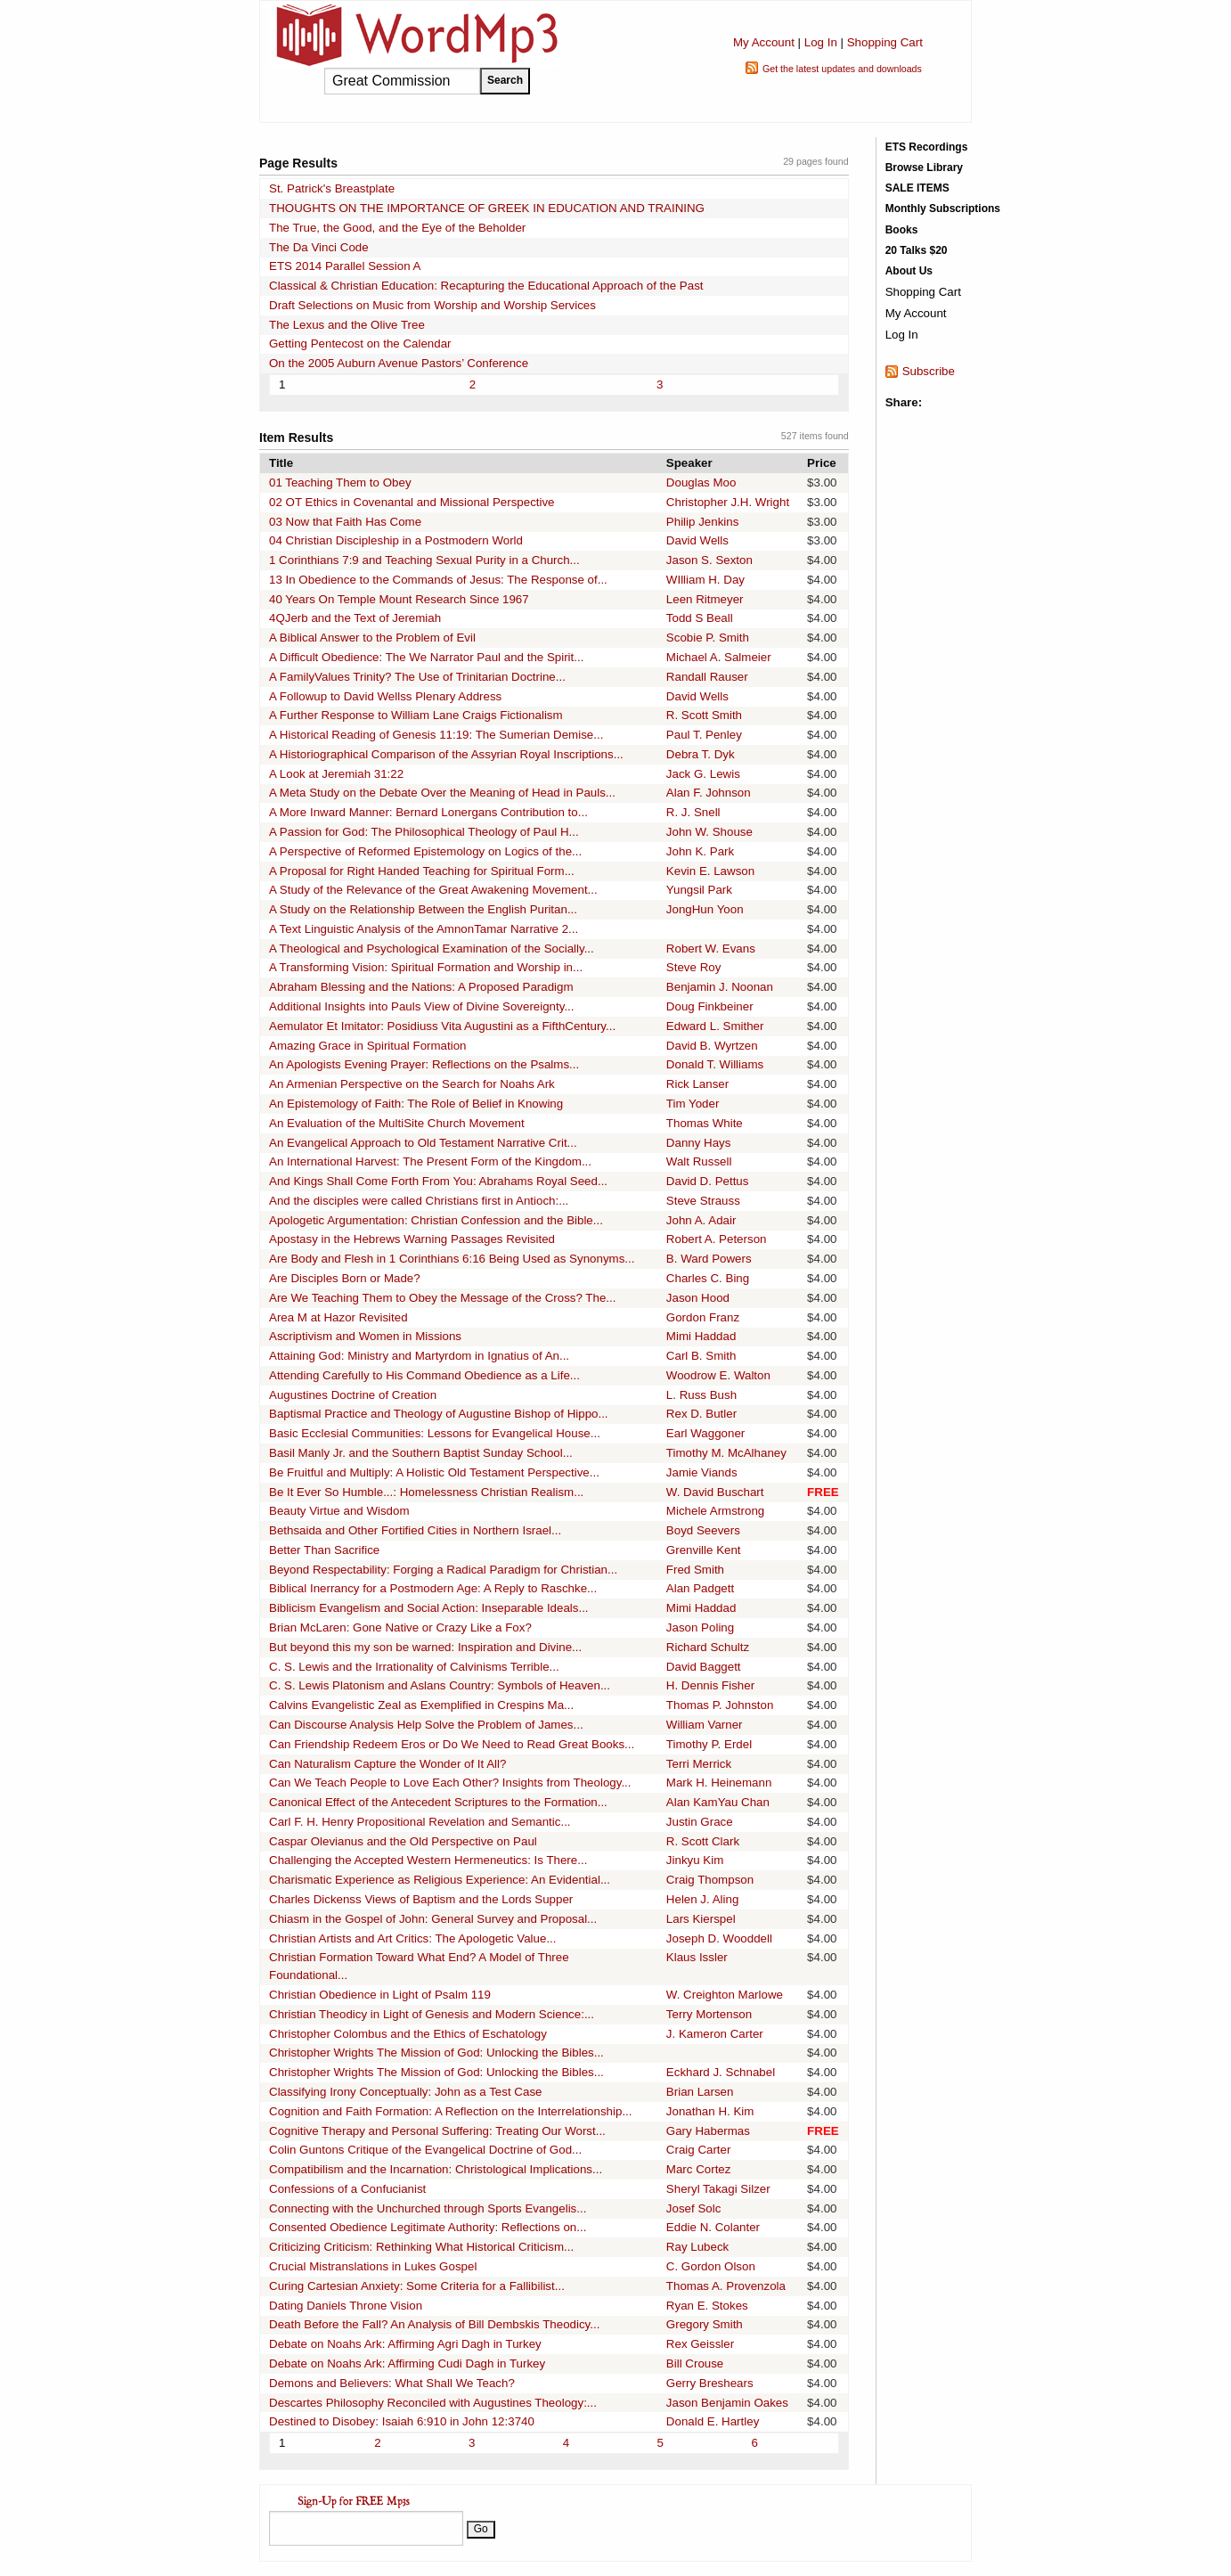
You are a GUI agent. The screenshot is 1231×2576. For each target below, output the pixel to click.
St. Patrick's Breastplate (332, 188)
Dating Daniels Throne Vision (345, 2305)
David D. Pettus (707, 1181)
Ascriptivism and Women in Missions (365, 1336)
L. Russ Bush (701, 1395)
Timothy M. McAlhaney (726, 1453)
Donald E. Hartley (712, 2421)
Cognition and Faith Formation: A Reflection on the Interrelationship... (450, 2111)
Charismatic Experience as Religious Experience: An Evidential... (439, 1879)
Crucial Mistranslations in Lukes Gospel (373, 2266)
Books (901, 230)
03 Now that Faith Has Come (345, 521)
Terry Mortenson (709, 2014)
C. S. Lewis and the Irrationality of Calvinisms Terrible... (414, 1666)
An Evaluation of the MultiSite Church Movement (397, 1123)
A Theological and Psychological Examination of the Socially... (431, 948)
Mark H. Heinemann (719, 1782)
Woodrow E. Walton (718, 1375)
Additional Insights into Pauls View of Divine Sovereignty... (422, 1006)
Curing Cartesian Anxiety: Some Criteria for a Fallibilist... (417, 2286)
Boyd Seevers (703, 1530)
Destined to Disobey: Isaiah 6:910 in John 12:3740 (401, 2421)
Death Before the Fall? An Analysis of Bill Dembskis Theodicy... (434, 2324)
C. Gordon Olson (710, 2266)
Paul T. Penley (704, 734)
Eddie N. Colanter (713, 2227)
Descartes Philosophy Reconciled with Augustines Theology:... (433, 2402)
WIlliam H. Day (705, 579)
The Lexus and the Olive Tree (347, 324)
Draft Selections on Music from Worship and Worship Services (432, 305)
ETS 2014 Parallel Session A (344, 266)
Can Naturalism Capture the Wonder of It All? (387, 1763)
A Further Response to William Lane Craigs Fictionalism (416, 715)
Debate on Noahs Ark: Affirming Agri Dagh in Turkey (405, 2344)
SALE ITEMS (917, 188)
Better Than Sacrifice (324, 1550)
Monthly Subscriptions (942, 208)
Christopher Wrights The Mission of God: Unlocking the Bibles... (436, 2052)
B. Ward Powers (709, 1258)
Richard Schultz (707, 1647)
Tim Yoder (693, 1103)
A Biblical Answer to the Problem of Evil (372, 637)
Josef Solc (693, 2208)
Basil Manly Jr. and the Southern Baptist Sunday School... (421, 1453)
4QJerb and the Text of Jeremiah (355, 618)
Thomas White (704, 1123)
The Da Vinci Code (319, 247)
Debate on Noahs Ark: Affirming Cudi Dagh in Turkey (407, 2363)
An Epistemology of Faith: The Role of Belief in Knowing (416, 1103)
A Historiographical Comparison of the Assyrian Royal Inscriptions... (446, 754)
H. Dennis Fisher (710, 1685)
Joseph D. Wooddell (719, 1938)
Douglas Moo (701, 482)
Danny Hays (698, 1142)
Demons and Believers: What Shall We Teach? (392, 2383)
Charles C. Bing (707, 1278)
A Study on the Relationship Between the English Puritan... (423, 909)
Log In (820, 42)
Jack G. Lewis (703, 774)
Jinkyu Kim (694, 1860)
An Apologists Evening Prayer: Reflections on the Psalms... (424, 1064)
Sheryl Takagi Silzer (718, 2189)
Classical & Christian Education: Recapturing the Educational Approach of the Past (486, 285)
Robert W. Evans (710, 948)
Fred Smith (695, 1569)
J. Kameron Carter (714, 2033)
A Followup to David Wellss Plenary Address (385, 696)
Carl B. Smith (701, 1355)
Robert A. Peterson (716, 1239)
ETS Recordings (926, 147)
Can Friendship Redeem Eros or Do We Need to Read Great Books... (451, 1744)
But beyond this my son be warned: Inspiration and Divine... (425, 1647)
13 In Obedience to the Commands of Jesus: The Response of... (438, 579)
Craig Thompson (710, 1879)
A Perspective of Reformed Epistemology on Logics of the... (425, 851)
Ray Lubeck (697, 2246)
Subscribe (928, 371)
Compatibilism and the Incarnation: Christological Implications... (435, 2169)
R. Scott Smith (704, 715)
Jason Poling (700, 1627)
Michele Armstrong (715, 1510)
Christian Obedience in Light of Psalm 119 (380, 1994)
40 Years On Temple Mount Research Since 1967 (399, 599)
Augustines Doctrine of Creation (352, 1395)
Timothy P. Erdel (709, 1744)
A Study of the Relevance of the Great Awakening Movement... (433, 889)
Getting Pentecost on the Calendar (360, 343)
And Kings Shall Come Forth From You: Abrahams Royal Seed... (438, 1181)
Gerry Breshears (710, 2383)
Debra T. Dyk (700, 754)
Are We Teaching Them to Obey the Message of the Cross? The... (442, 1297)
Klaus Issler (697, 1957)
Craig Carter (698, 2149)
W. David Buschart (715, 1492)
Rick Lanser (697, 1084)
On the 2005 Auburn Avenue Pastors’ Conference (398, 363)
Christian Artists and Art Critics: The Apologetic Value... (413, 1938)
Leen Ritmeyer (705, 599)
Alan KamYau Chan (718, 1802)
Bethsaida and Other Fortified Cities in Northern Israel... (415, 1530)
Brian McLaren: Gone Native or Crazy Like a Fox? (400, 1627)
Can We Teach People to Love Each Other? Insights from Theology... (450, 1782)
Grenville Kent (703, 1550)
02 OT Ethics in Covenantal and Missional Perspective (412, 502)
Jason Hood (698, 1297)
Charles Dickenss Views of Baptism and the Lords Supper (421, 1899)
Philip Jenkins (702, 521)
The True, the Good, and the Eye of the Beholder (397, 227)
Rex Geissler (700, 2344)
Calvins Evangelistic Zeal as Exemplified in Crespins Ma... (421, 1705)
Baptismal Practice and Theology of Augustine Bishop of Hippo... (438, 1413)
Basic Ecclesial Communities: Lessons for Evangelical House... (434, 1433)
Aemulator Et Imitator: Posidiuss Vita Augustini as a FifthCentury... (442, 1026)
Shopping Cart (885, 42)
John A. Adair (701, 1220)
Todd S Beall (699, 618)
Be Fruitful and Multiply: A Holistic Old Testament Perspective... (434, 1472)
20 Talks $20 (916, 250)
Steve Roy (693, 967)
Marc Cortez (698, 2169)
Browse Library (924, 167)
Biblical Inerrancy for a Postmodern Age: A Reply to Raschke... (433, 1588)
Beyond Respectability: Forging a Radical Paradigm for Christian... (443, 1569)
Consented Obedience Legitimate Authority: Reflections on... (427, 2227)
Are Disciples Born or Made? (344, 1278)
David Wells (697, 540)
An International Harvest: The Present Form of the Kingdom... (430, 1161)
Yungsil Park (699, 889)
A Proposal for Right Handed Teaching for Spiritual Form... (422, 871)
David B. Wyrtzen (712, 1045)
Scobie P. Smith (707, 637)
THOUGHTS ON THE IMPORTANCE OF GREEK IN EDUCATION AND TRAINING (487, 208)
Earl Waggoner (705, 1433)
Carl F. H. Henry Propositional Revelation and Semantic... (420, 1821)
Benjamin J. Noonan (719, 987)
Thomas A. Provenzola (726, 2286)
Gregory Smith (704, 2324)
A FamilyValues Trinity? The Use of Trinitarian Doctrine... (417, 676)
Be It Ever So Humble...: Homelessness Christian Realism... (426, 1492)
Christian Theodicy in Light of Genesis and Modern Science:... (431, 2014)
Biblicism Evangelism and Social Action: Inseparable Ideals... (429, 1608)
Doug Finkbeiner (710, 1006)
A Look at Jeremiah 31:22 (336, 774)
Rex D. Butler (701, 1413)
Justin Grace (699, 1821)
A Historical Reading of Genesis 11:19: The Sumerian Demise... (436, 734)
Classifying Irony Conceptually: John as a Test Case (405, 2091)
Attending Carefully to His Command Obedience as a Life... (424, 1375)
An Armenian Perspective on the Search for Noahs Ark (412, 1084)
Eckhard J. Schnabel (720, 2072)
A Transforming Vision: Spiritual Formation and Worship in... (426, 967)
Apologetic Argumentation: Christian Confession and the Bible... (436, 1220)
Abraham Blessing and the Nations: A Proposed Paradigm (421, 987)
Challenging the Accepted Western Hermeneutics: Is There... (428, 1860)
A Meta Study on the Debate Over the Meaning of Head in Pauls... (442, 792)
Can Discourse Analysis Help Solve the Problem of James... (426, 1724)
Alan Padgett (700, 1588)
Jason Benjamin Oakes (727, 2402)
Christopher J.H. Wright (727, 502)
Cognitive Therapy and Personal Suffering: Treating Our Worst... (437, 2131)
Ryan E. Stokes (707, 2305)
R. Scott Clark (702, 1841)
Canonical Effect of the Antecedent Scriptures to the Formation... (438, 1802)
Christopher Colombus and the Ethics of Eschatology (408, 2033)
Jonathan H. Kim (710, 2111)
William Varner (704, 1724)
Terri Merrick (698, 1763)
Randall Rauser (707, 676)
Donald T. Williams (714, 1064)
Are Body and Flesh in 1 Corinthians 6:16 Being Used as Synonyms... (451, 1258)
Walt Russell (699, 1161)
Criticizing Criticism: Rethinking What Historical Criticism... (421, 2246)
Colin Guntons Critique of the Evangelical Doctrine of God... (425, 2149)
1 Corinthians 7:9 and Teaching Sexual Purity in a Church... (424, 560)
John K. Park (700, 851)
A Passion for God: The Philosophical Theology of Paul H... (424, 831)
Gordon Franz (702, 1317)
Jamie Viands (702, 1472)
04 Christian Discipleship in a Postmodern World (396, 540)
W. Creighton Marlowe (724, 1994)
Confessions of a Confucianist (347, 2189)
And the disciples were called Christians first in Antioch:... (418, 1200)
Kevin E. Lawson (710, 871)
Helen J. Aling (702, 1899)
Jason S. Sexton (709, 560)
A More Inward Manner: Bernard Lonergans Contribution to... (428, 812)
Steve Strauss (703, 1200)
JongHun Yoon (705, 909)
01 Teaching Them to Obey (340, 482)
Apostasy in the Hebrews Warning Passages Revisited (412, 1239)
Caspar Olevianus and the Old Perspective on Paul (403, 1841)
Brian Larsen (700, 2091)
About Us (909, 271)
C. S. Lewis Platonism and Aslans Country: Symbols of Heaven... (439, 1685)
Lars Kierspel (701, 1919)
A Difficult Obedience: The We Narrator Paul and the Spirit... (426, 657)
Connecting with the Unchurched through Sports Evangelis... (427, 2208)
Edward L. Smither (715, 1026)
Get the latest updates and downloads (842, 68)
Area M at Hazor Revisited (338, 1317)
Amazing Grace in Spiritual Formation (367, 1045)
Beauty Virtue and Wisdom (339, 1510)
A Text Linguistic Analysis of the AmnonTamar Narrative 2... (423, 929)
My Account (764, 42)
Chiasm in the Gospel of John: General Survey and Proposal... (433, 1919)
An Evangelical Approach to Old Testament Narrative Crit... (423, 1142)
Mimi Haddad (701, 1336)
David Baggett (703, 1666)
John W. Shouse (709, 831)
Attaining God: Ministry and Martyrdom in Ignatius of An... (419, 1355)
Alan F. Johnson (708, 792)
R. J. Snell (693, 812)
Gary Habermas (708, 2131)
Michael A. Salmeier (718, 657)
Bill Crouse (694, 2363)
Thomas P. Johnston (720, 1705)
